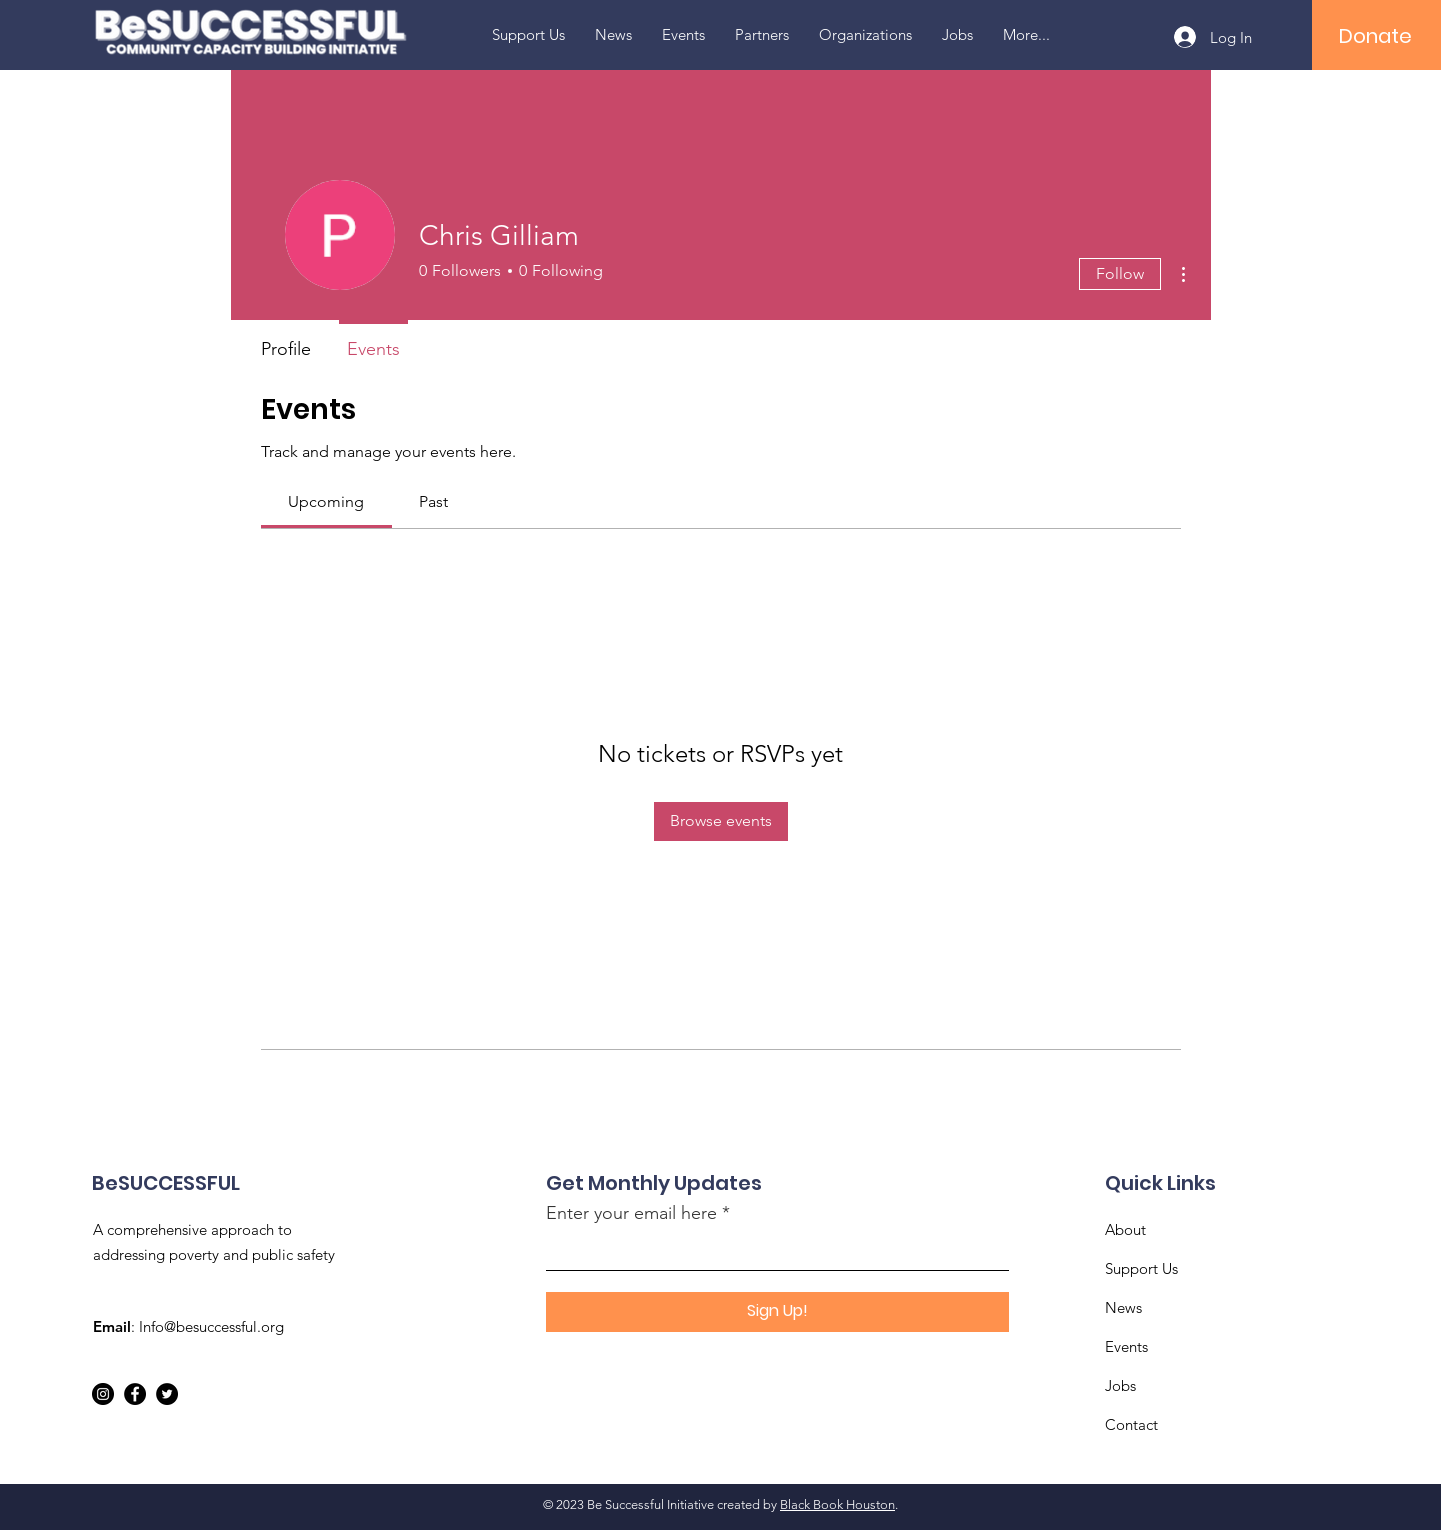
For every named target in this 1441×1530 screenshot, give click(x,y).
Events (1126, 1346)
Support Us (1141, 1268)
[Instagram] (103, 1394)
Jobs (1120, 1385)
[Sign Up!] (777, 1312)
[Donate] (1375, 36)
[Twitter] (167, 1394)
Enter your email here (631, 1213)
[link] (326, 501)
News (1123, 1307)
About (1125, 1229)
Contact (1131, 1424)
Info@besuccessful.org (211, 1326)
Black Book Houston (837, 1504)
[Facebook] (135, 1394)
